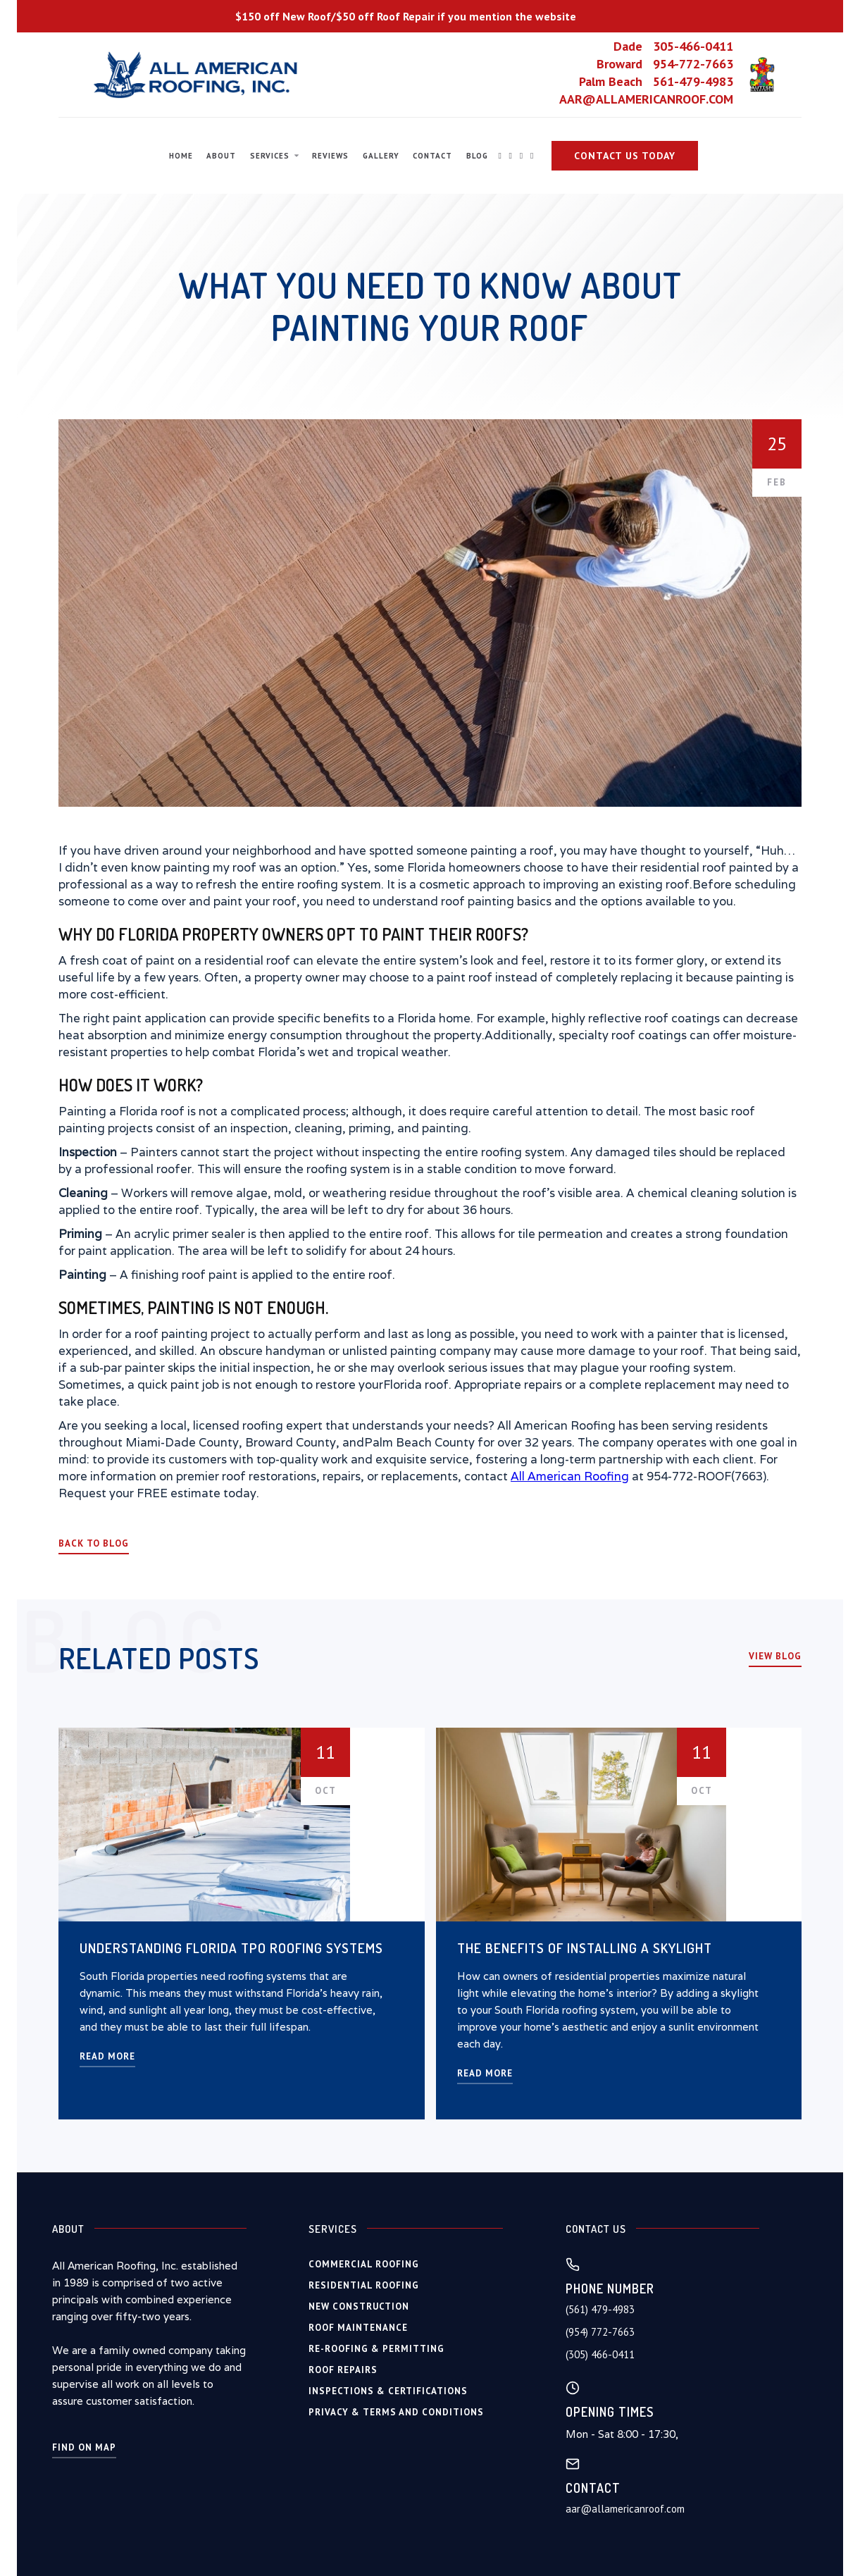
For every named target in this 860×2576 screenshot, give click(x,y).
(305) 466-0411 (600, 2354)
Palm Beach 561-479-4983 (656, 82)
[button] (274, 156)
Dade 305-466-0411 (673, 46)
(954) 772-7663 (600, 2332)
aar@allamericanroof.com (625, 2508)
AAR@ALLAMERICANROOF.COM (646, 99)
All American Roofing (570, 1476)
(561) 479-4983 (600, 2309)
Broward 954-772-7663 (665, 64)
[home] (197, 74)
